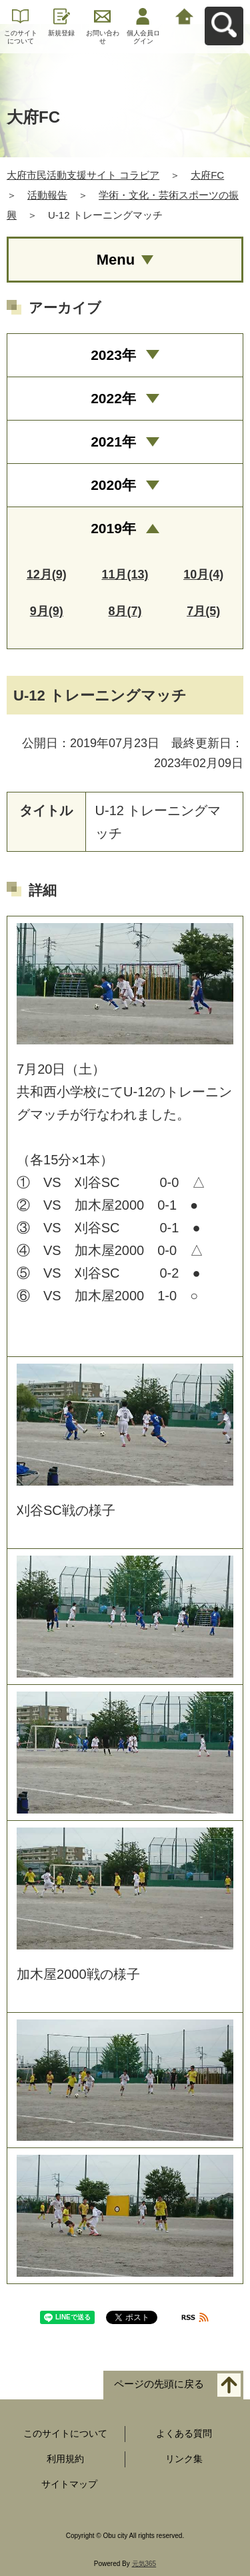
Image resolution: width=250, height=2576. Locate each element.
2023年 (113, 355)
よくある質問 (184, 2433)
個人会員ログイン (143, 37)
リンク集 (184, 2458)
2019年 (113, 528)
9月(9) (46, 611)
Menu (116, 259)
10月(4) (203, 574)
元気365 (144, 2563)
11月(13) (124, 574)
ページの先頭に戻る (159, 2384)
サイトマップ (69, 2484)
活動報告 (47, 195)
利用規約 (65, 2458)
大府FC (207, 175)
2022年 (113, 398)
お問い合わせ (102, 37)
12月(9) (47, 574)
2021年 (113, 441)
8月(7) (124, 611)
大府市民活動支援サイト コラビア (83, 175)
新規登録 (61, 33)
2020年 (113, 485)
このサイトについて (20, 37)
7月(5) (203, 611)
